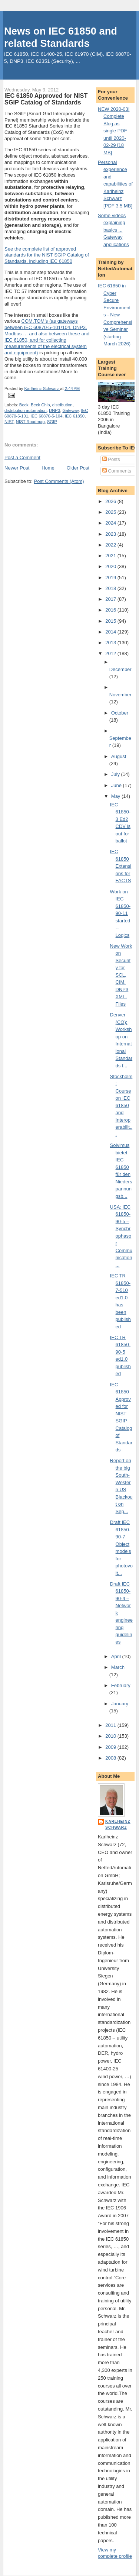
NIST (8, 421)
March (118, 1667)
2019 (111, 577)
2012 (111, 653)
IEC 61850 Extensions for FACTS (121, 866)
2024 (111, 523)
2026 (111, 501)
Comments (116, 471)
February (120, 1685)
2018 (111, 588)
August (118, 756)
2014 (111, 632)
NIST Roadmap (30, 421)
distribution (62, 405)
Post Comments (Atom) (59, 481)
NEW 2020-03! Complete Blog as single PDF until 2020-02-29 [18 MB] (113, 130)
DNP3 (54, 410)
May (116, 796)
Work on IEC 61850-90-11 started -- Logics (120, 913)
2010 (111, 1736)
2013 (111, 642)
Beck (24, 405)
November (120, 694)
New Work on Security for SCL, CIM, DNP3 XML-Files (121, 975)
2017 (111, 599)
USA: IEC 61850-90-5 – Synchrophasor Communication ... (121, 1236)
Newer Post (16, 468)
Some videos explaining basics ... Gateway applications (113, 230)
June (117, 785)
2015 (111, 621)
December (120, 669)
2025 (111, 512)
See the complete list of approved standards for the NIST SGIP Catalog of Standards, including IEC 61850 (46, 255)
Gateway (70, 410)
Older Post (78, 468)
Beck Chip (40, 405)
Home (48, 468)
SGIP (52, 421)
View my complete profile (115, 2553)
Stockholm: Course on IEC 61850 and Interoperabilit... (121, 1105)
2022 (111, 545)
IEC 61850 (75, 416)
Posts (111, 459)
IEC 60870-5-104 (46, 416)
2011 (111, 1725)
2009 (111, 1747)
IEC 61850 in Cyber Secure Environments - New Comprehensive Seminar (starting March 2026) (115, 314)
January (119, 1703)
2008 (111, 1758)
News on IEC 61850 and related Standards (60, 37)
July (116, 774)
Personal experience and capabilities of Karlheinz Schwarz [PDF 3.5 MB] (115, 184)
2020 (111, 566)
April (116, 1656)
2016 (111, 610)
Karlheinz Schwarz (117, 1824)
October (119, 713)
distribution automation (25, 410)
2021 (111, 555)
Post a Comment (22, 457)
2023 (111, 534)
